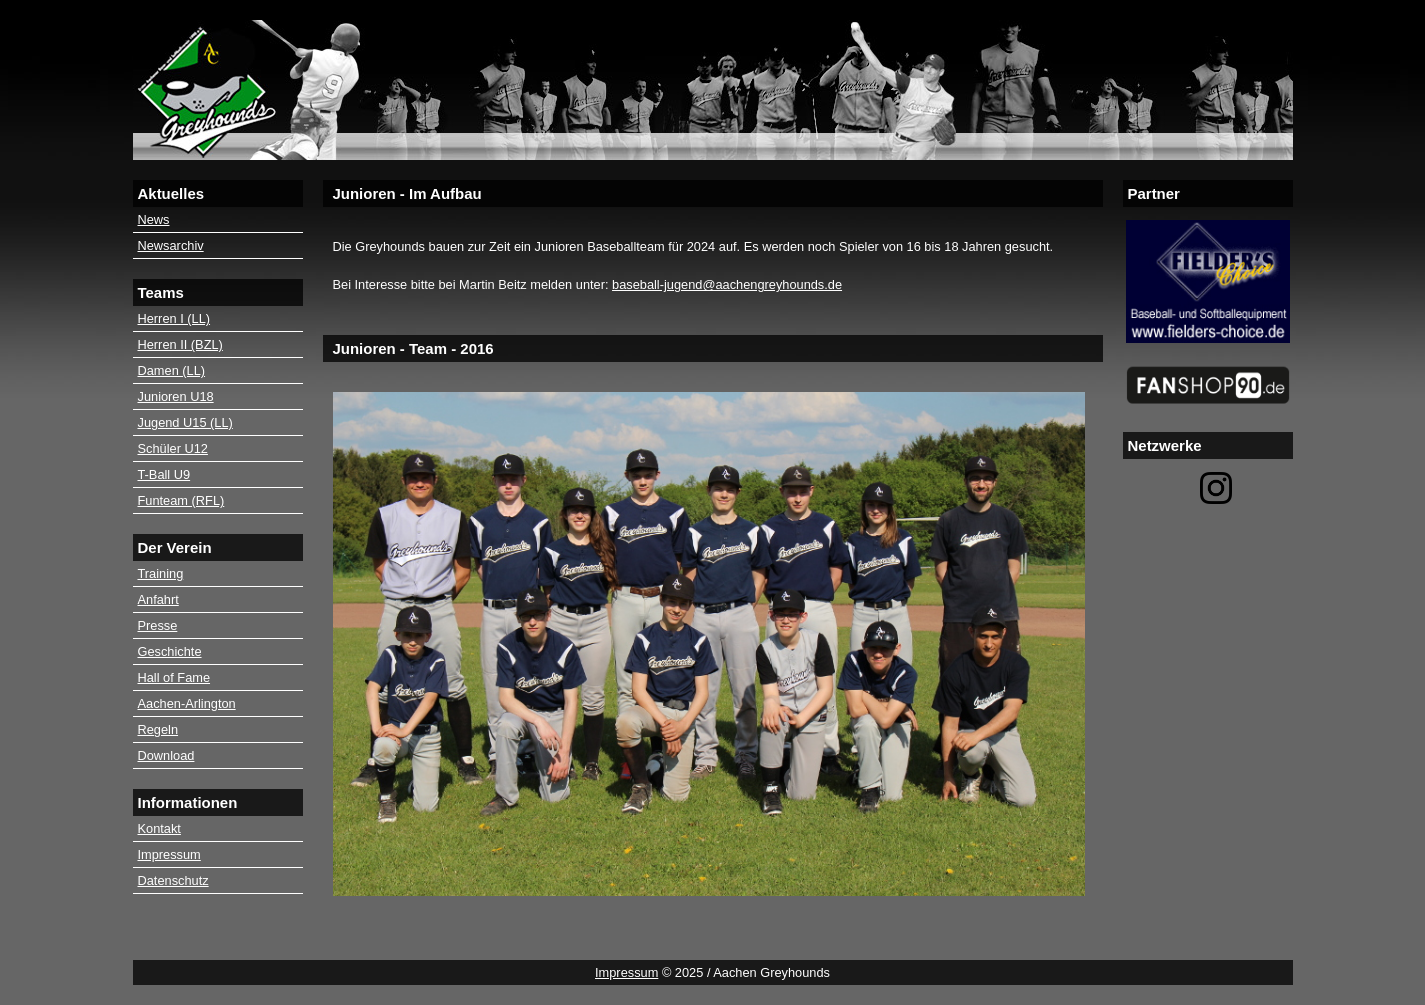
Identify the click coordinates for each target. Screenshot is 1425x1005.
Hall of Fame (174, 677)
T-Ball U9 (164, 474)
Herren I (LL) (174, 318)
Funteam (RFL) (181, 500)
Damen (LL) (172, 370)
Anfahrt (158, 599)
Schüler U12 (173, 448)
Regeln (158, 729)
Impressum (169, 854)
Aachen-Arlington (187, 703)
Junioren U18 (176, 396)
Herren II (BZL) (180, 344)
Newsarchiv (171, 245)
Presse (158, 625)
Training (161, 573)
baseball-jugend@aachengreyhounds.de (727, 284)
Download (166, 755)
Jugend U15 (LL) (185, 422)
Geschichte (170, 651)
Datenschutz (173, 880)
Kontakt (159, 828)
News (154, 219)
